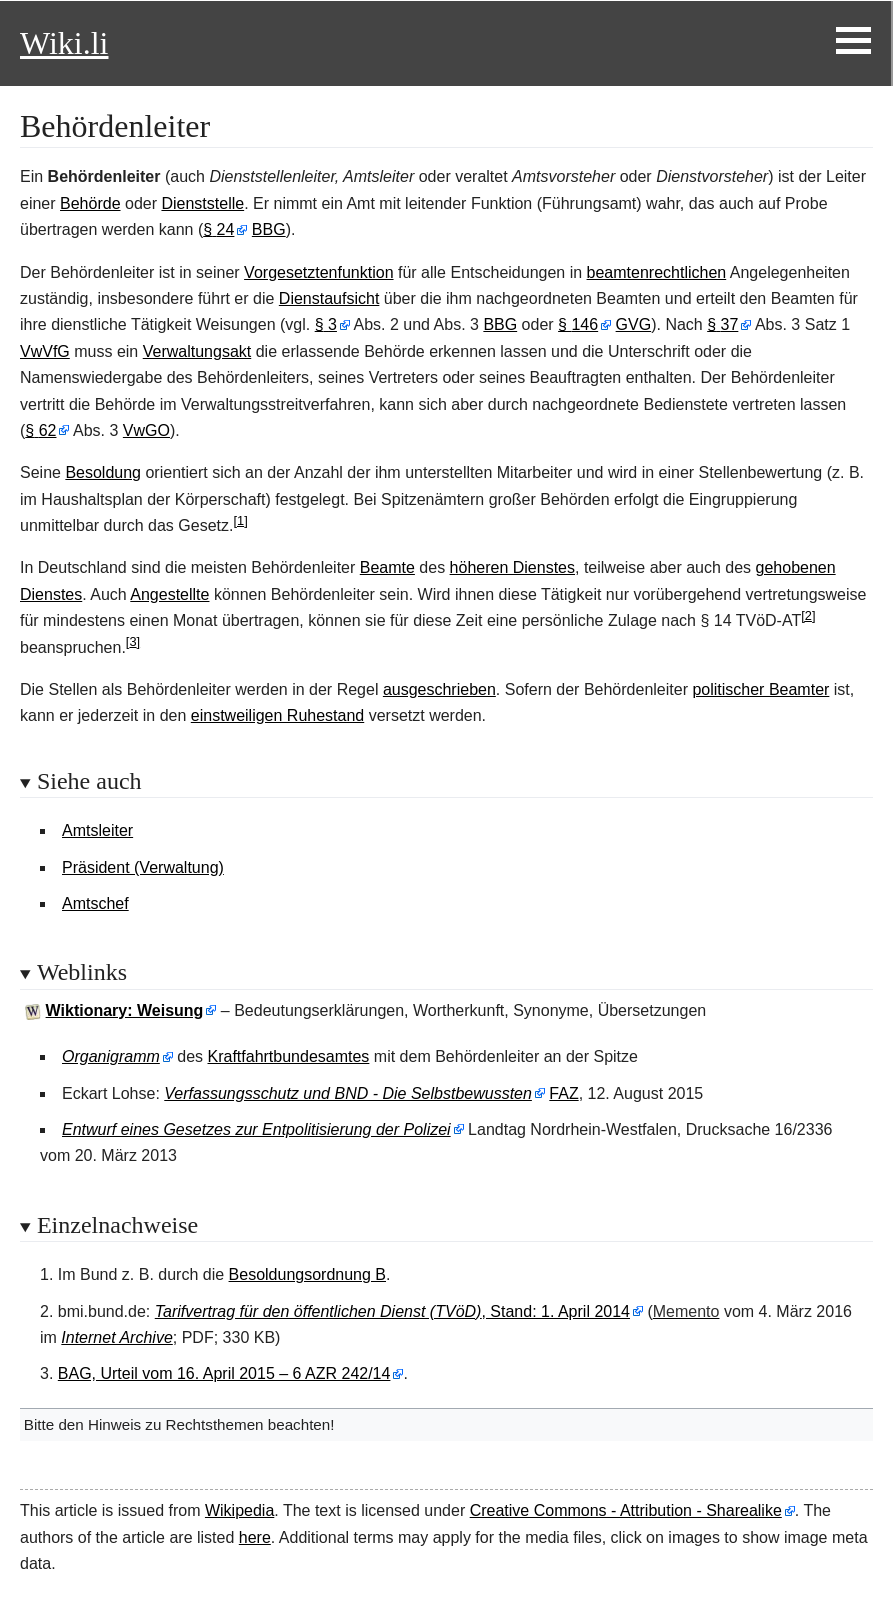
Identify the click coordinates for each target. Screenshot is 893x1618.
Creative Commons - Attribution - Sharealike (626, 1510)
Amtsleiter (97, 830)
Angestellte (169, 594)
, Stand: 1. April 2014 (392, 1311)
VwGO (146, 430)
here (255, 1537)
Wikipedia (239, 1510)
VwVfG (45, 351)
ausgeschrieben (439, 689)
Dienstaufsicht (329, 298)
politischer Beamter (760, 689)
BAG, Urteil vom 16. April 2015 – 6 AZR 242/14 (224, 1373)
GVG (634, 324)
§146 (578, 324)
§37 (722, 324)
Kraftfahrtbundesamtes (289, 1056)
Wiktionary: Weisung (125, 1010)
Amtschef (95, 903)
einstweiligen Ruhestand (277, 715)
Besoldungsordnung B (307, 1274)
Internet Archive (116, 1337)
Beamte (387, 567)
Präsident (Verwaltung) (143, 867)
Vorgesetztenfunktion (318, 272)
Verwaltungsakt (197, 351)
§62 (40, 430)
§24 (218, 229)
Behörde (90, 203)
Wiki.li (64, 43)
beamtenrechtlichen (657, 272)
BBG (269, 229)
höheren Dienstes (512, 567)
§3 (326, 324)
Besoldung (103, 472)
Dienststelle (202, 203)
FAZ (563, 1093)
